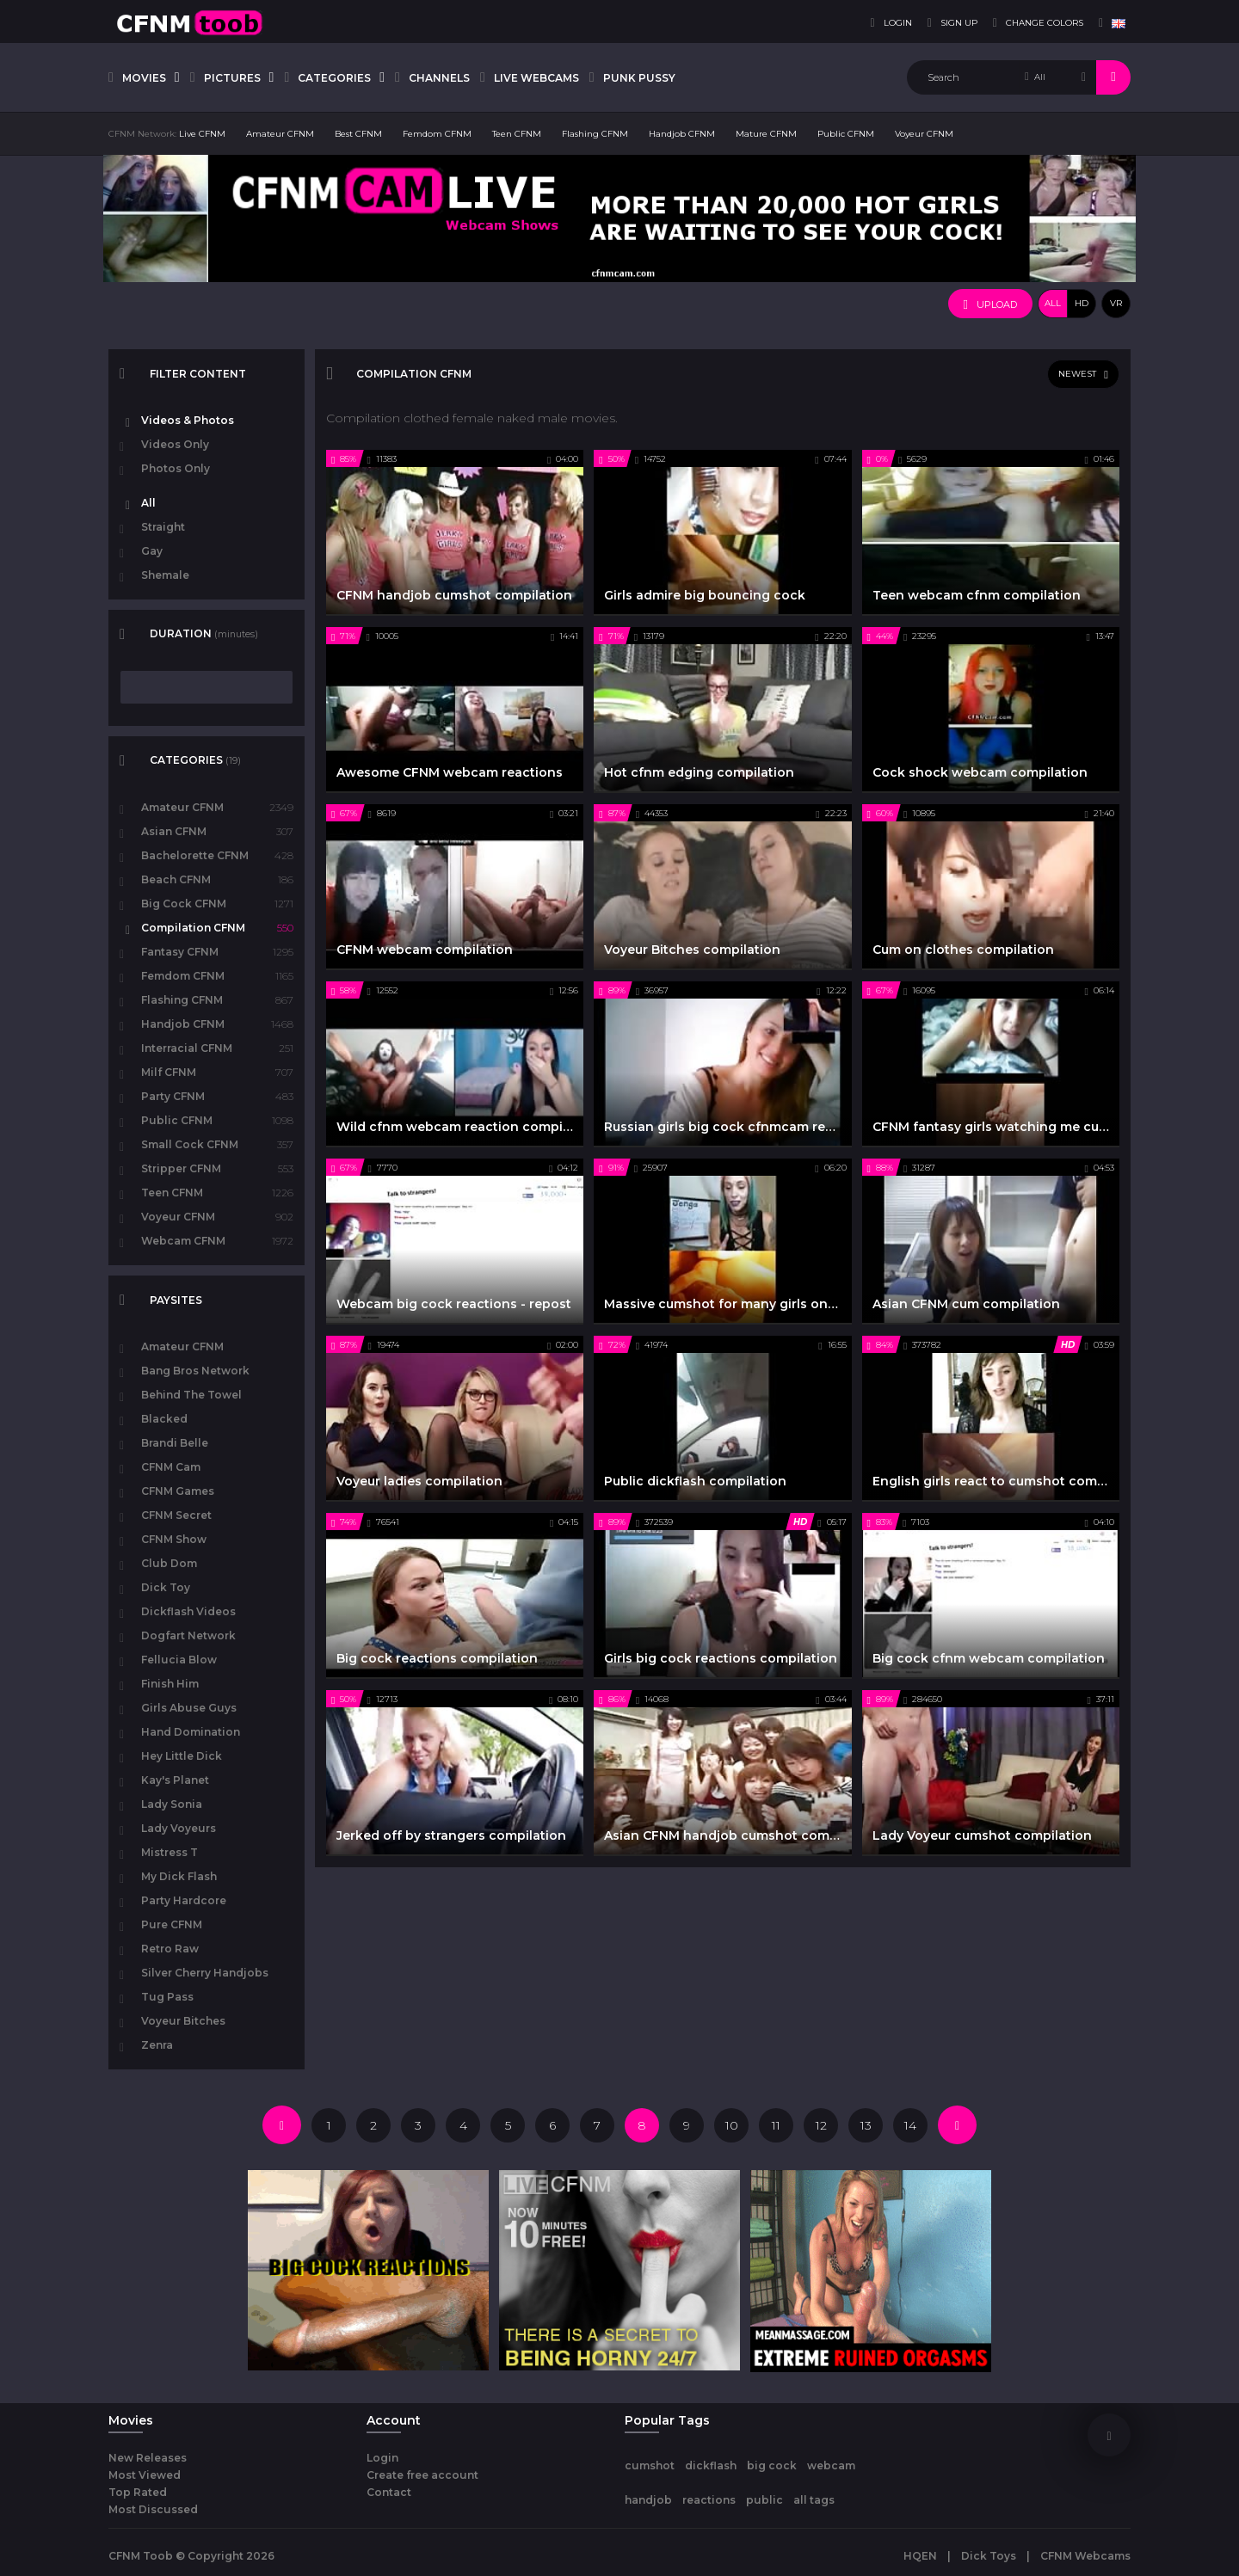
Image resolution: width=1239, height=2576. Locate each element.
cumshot (650, 2465)
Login (382, 2457)
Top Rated (137, 2492)
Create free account (422, 2474)
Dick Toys (988, 2555)
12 (821, 2125)
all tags (814, 2499)
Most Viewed (144, 2474)
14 (910, 2125)
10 (731, 2125)
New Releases (147, 2457)
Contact (389, 2492)
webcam (831, 2465)
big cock (772, 2465)
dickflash (711, 2465)
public (764, 2499)
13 (866, 2125)
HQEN (920, 2555)
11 (776, 2125)
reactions (709, 2499)
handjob (648, 2499)
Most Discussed (153, 2509)
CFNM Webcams (1085, 2555)
